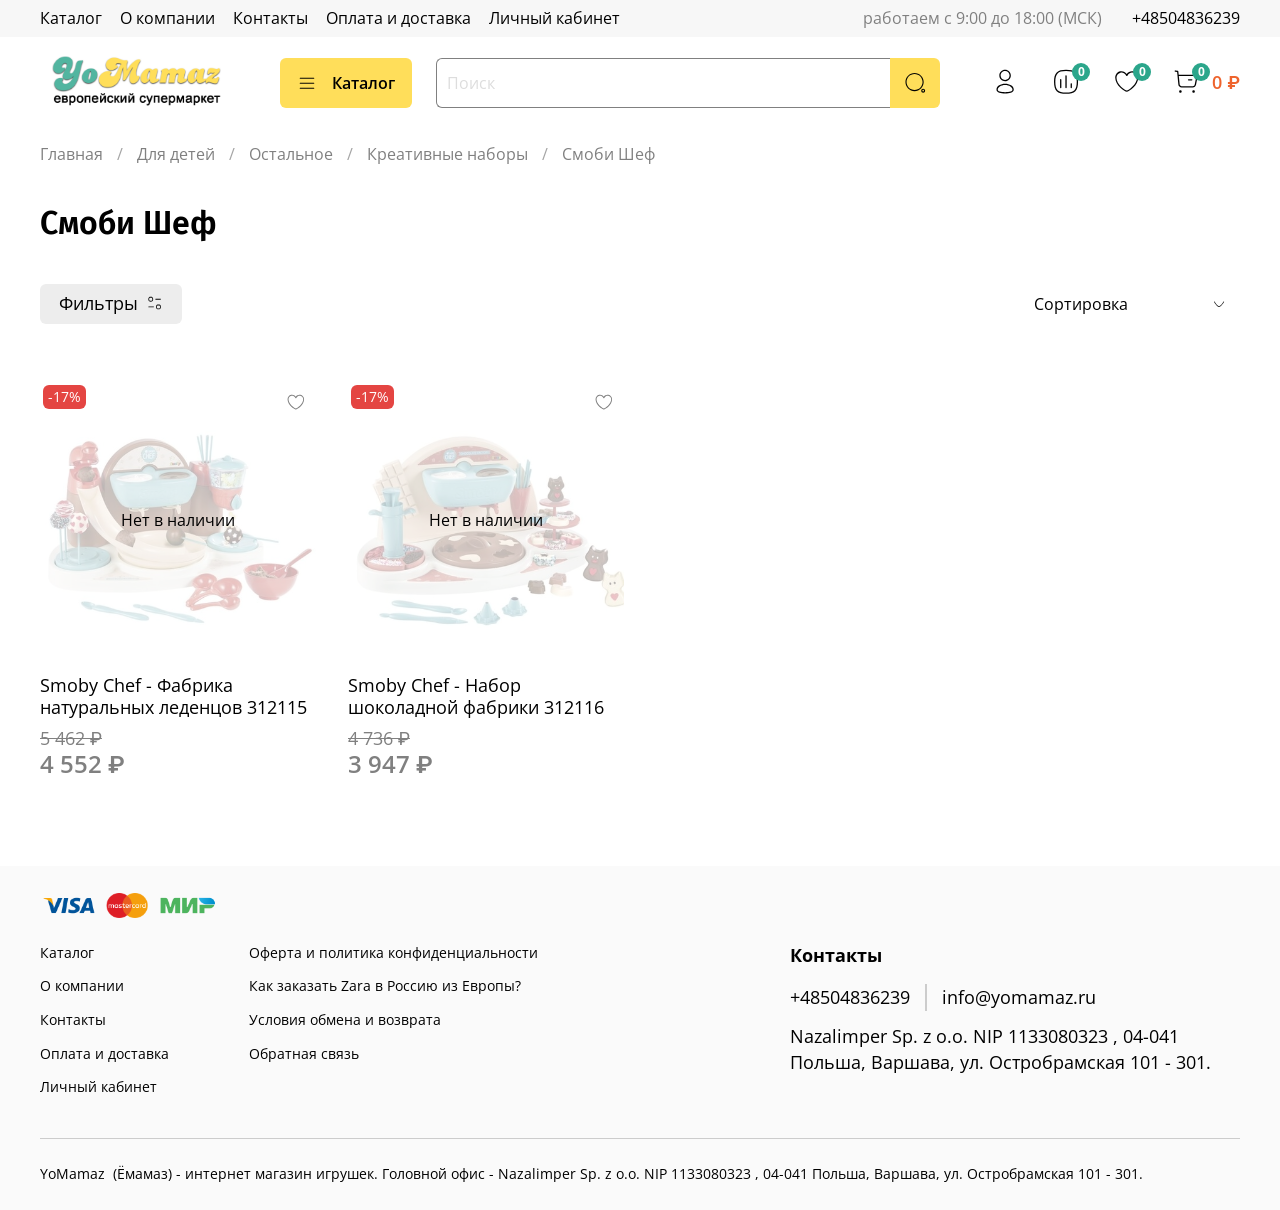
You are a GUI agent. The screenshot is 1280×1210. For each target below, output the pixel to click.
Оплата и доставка (398, 18)
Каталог (71, 18)
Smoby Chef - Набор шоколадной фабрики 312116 (476, 696)
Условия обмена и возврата (345, 1019)
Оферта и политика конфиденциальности (393, 952)
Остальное (291, 154)
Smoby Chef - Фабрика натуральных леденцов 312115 (173, 696)
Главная (71, 154)
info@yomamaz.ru (1019, 997)
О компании (167, 18)
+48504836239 (1186, 18)
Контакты (270, 18)
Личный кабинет (554, 18)
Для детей (176, 154)
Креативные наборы (447, 154)
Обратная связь (304, 1053)
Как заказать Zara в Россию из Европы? (385, 985)
